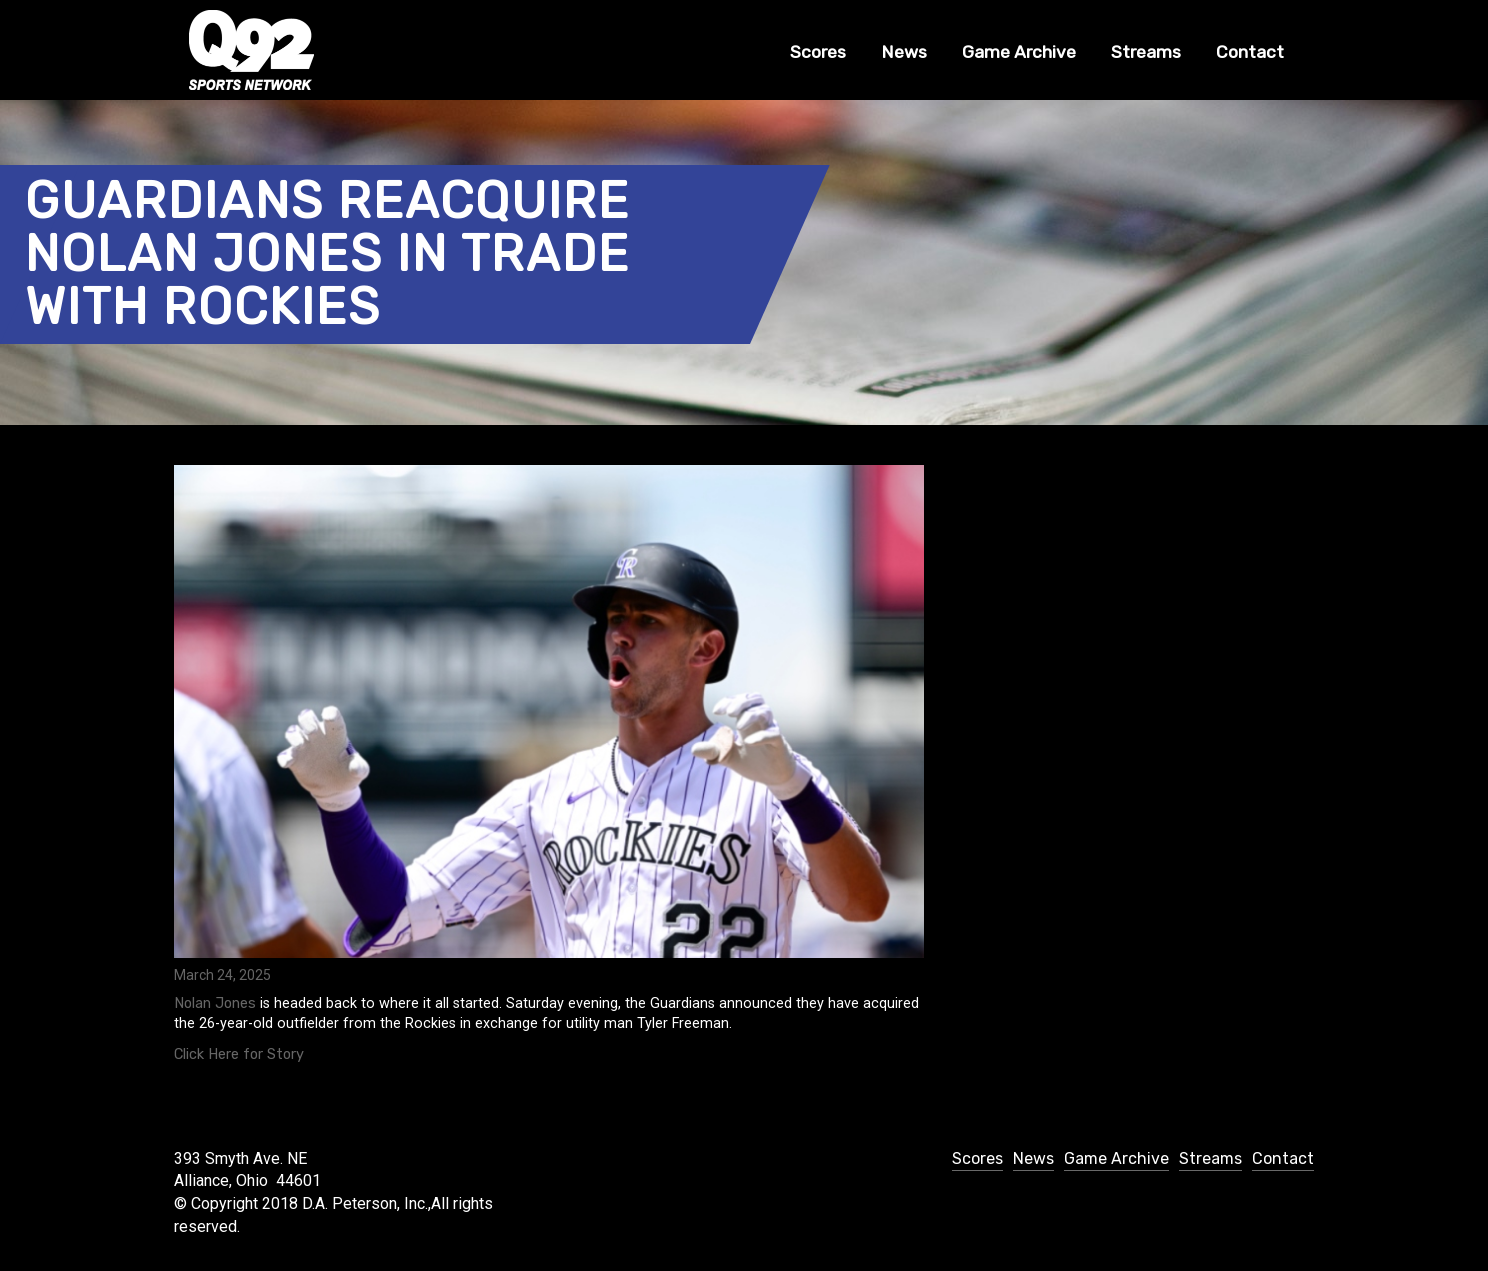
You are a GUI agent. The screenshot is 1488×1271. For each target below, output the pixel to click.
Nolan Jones (215, 1003)
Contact (1250, 52)
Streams (1146, 52)
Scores (818, 52)
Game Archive (1019, 52)
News (904, 52)
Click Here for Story (239, 1054)
